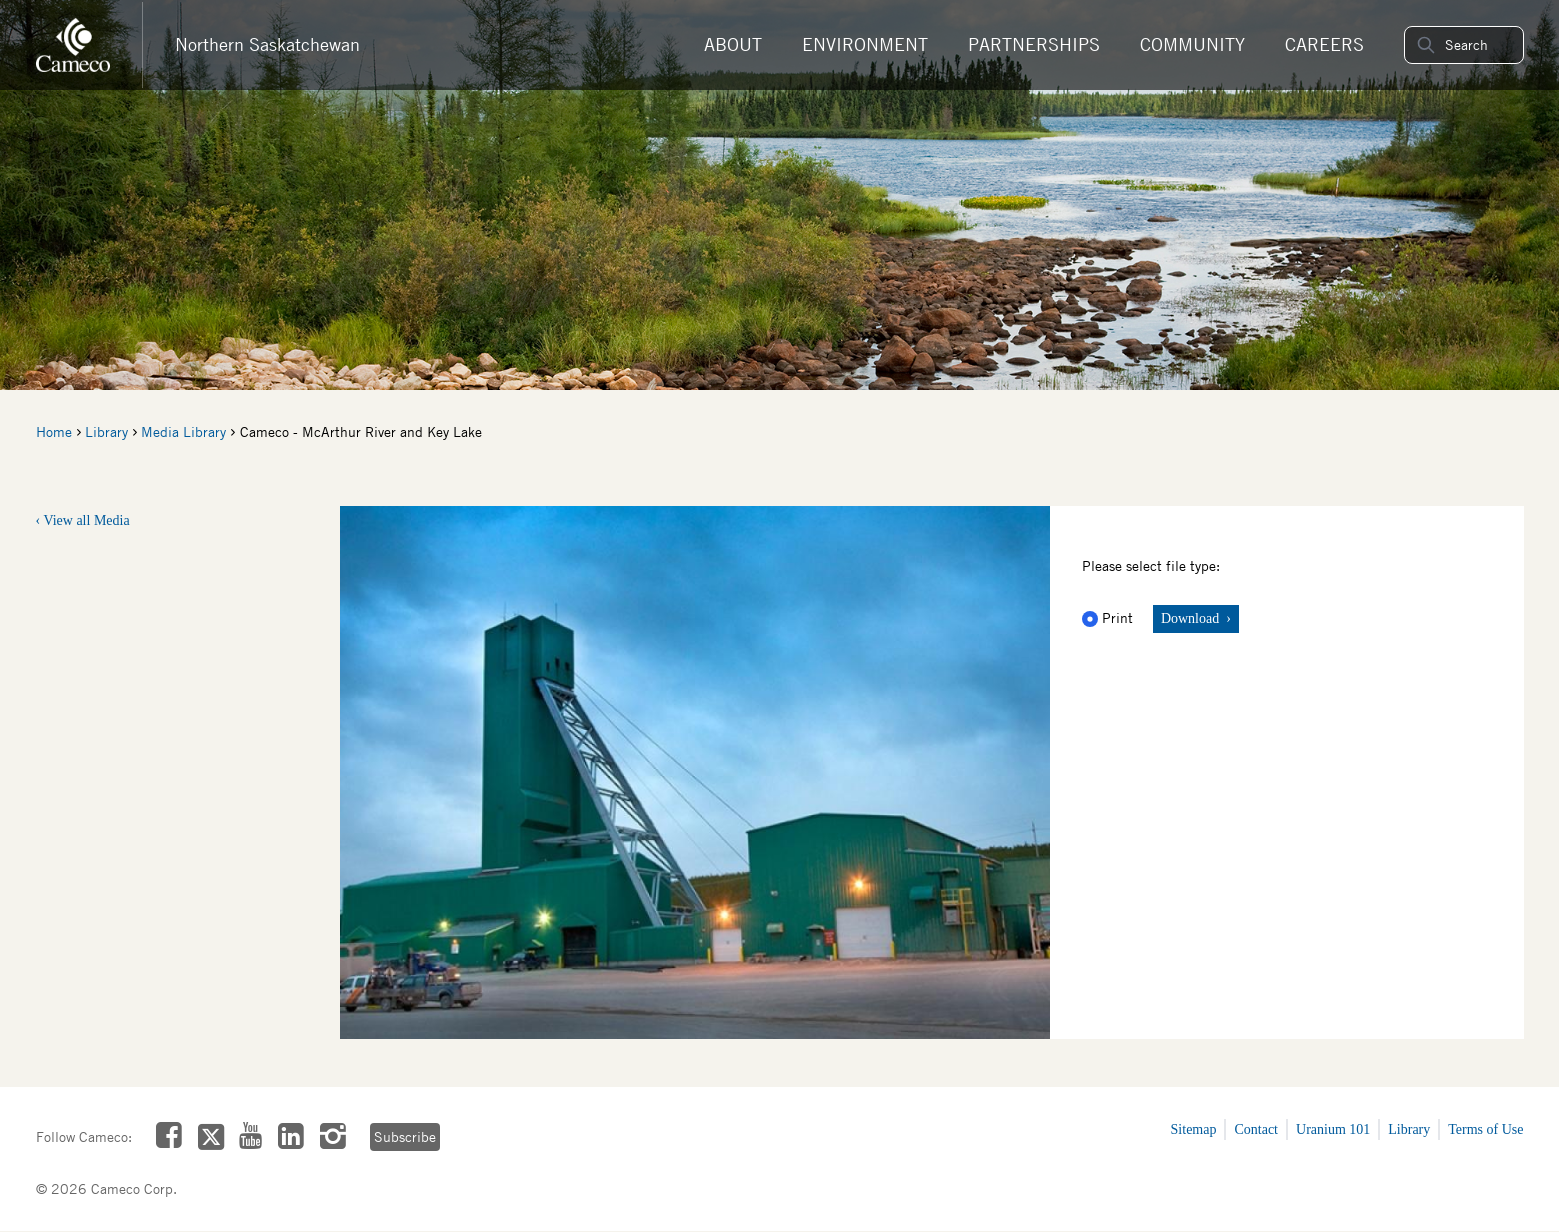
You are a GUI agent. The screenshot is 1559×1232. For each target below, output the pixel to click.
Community (1192, 44)
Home (54, 432)
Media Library (183, 432)
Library (106, 432)
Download (1192, 618)
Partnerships (1034, 44)
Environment (865, 44)
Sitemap (1194, 1129)
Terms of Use (1485, 1129)
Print (1109, 618)
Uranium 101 (1333, 1129)
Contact (1256, 1129)
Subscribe (404, 1137)
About (733, 44)
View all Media (86, 520)
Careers (1324, 44)
